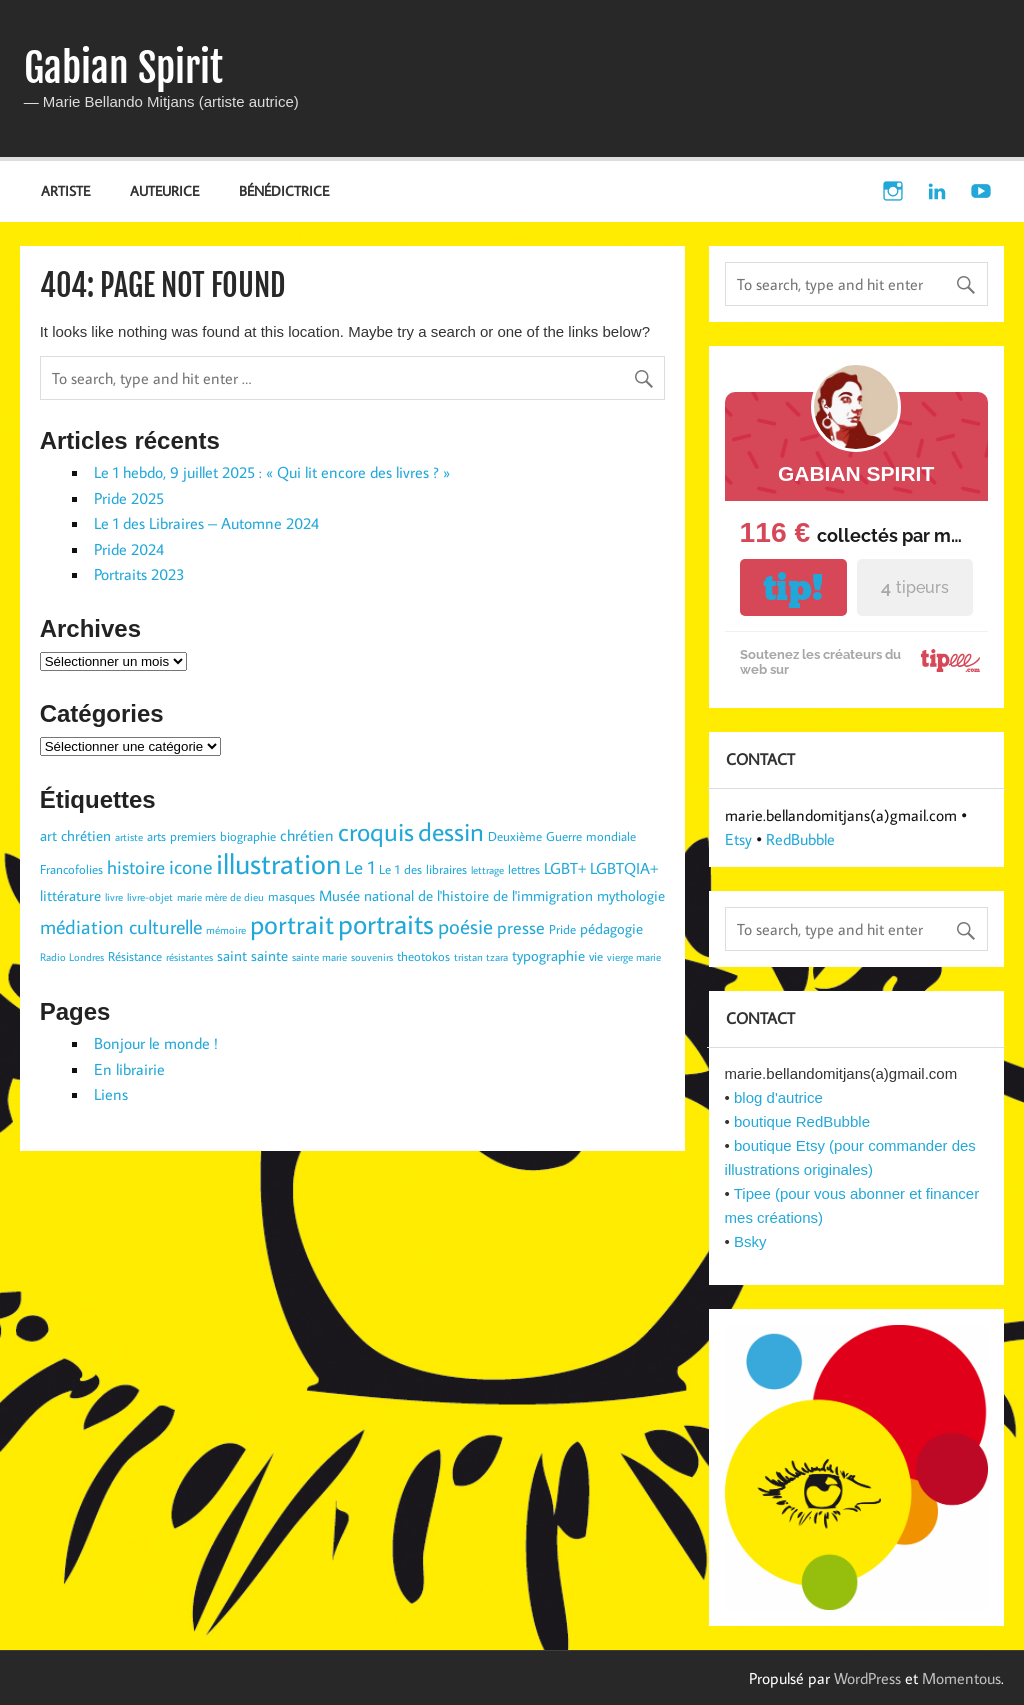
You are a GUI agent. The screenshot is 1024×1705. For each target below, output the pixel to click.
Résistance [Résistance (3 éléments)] (135, 956)
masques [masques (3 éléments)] (291, 896)
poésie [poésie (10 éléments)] (465, 926)
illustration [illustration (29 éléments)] (278, 863)
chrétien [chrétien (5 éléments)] (307, 834)
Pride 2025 (129, 498)
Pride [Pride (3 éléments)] (562, 929)
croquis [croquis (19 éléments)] (376, 831)
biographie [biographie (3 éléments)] (248, 836)
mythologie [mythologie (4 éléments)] (631, 895)
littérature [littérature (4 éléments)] (70, 895)
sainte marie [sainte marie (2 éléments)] (319, 957)
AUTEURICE (164, 190)
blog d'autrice (778, 1097)
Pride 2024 (129, 549)
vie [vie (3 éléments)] (596, 956)
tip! (793, 587)
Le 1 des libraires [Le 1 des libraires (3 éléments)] (423, 869)
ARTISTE (65, 190)
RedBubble (800, 839)
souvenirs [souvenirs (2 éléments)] (372, 957)
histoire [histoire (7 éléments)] (136, 867)
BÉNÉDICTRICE (284, 190)
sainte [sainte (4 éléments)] (269, 955)
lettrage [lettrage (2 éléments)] (487, 870)
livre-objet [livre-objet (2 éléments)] (150, 897)
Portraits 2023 (139, 574)
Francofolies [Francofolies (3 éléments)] (71, 869)
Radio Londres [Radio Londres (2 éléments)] (72, 957)
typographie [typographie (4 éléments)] (548, 955)
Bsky (750, 1241)
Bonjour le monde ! (156, 1043)
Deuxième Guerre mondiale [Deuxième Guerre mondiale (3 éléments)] (562, 836)
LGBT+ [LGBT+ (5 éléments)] (565, 867)
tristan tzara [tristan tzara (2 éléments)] (481, 957)
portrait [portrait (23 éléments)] (292, 923)
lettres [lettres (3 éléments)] (524, 869)
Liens (111, 1094)
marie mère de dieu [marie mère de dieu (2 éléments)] (220, 897)
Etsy (738, 839)
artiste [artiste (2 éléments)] (129, 837)
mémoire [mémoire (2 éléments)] (226, 930)
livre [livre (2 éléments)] (114, 897)
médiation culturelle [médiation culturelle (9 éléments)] (121, 926)
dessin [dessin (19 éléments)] (451, 831)
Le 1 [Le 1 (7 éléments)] (360, 867)
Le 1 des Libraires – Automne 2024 (206, 523)
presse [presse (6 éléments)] (521, 927)
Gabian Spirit (123, 68)
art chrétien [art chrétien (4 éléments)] (75, 835)
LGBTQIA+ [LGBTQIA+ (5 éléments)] (624, 867)
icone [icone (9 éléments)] (190, 866)
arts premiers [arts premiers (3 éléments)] (181, 836)
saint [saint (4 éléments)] (232, 955)
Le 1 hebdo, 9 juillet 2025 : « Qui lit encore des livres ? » (272, 472)
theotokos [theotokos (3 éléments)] (423, 956)
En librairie (129, 1069)
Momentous (961, 1678)
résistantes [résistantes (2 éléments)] (189, 957)
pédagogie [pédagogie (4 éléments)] (611, 928)
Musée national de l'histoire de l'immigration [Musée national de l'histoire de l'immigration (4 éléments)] (456, 895)
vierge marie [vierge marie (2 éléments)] (634, 957)
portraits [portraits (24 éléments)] (386, 923)
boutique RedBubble (802, 1121)
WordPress (867, 1678)
